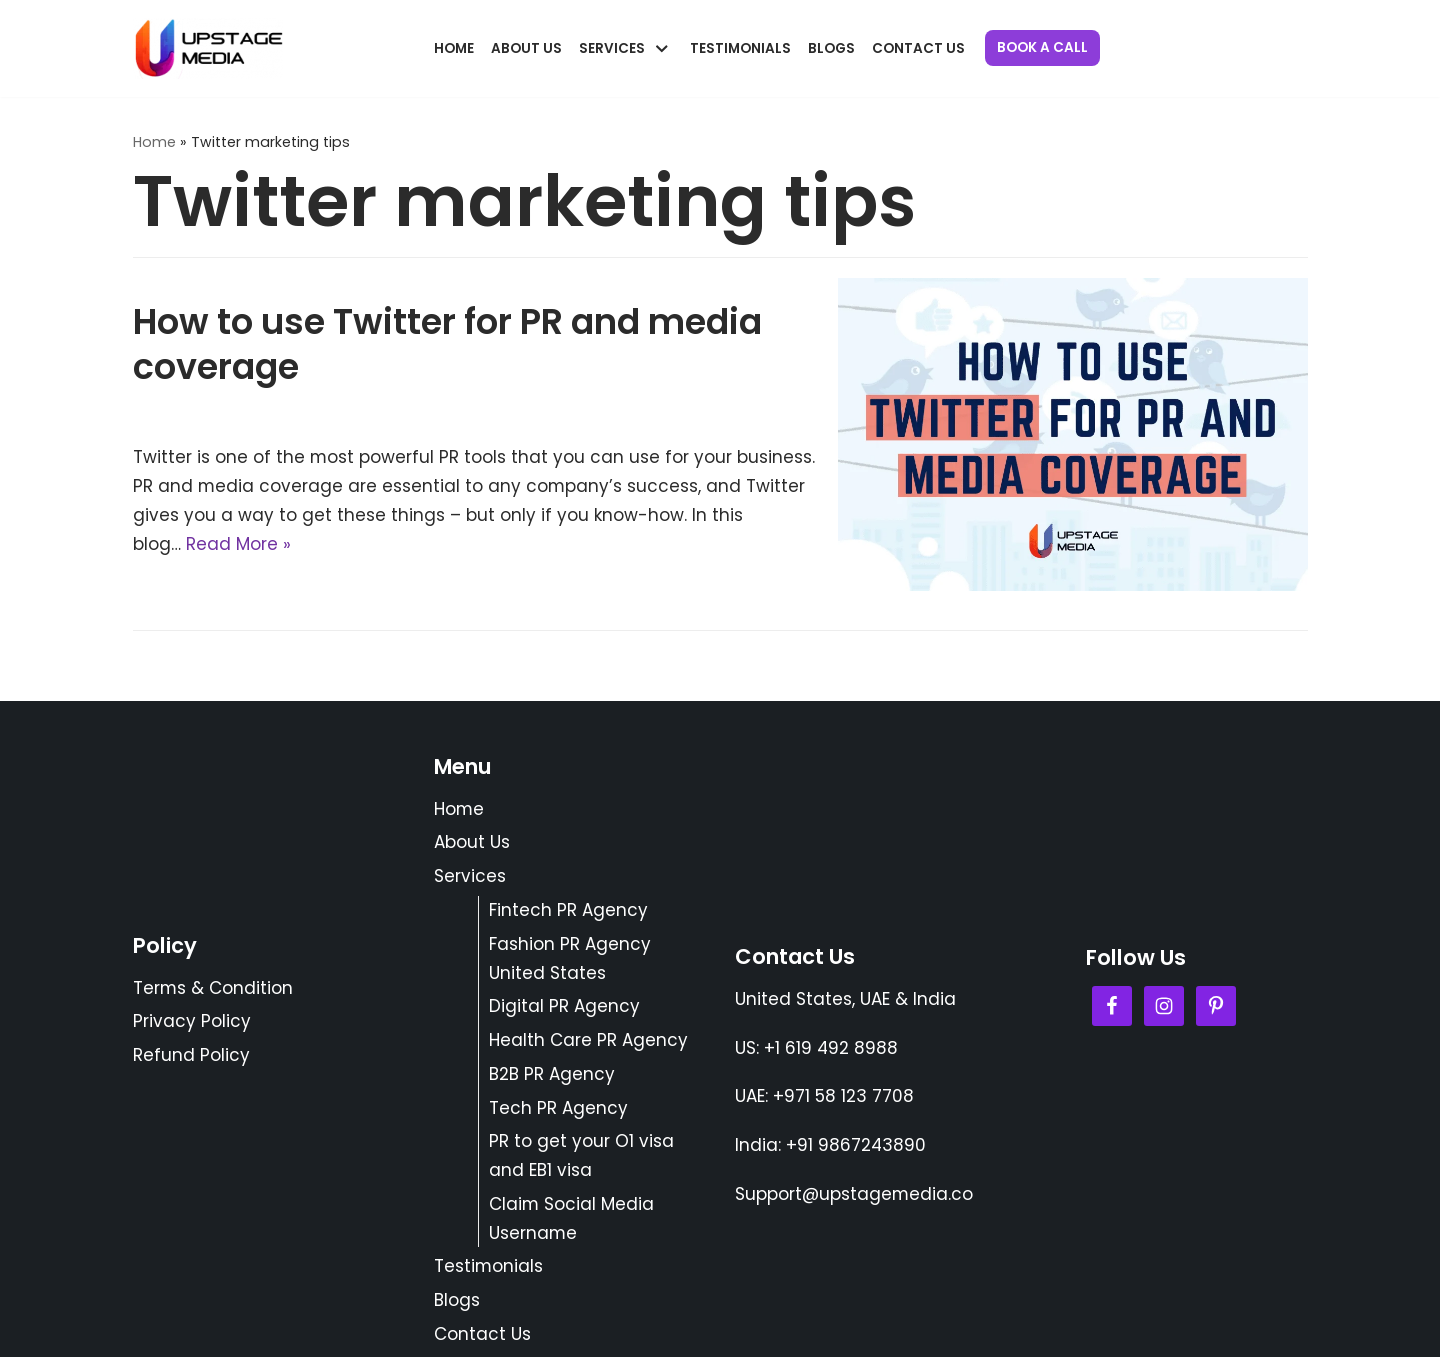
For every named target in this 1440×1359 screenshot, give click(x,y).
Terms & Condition (213, 989)
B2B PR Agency (552, 1075)
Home (454, 48)
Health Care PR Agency (588, 1041)
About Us (526, 48)
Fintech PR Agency (568, 911)
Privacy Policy (192, 1023)
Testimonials (740, 48)
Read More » (238, 544)
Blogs (831, 48)
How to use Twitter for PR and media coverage (447, 344)
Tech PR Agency (558, 1109)
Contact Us (918, 48)
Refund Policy (191, 1057)
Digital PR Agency (564, 1007)
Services (470, 877)
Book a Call (1042, 47)
